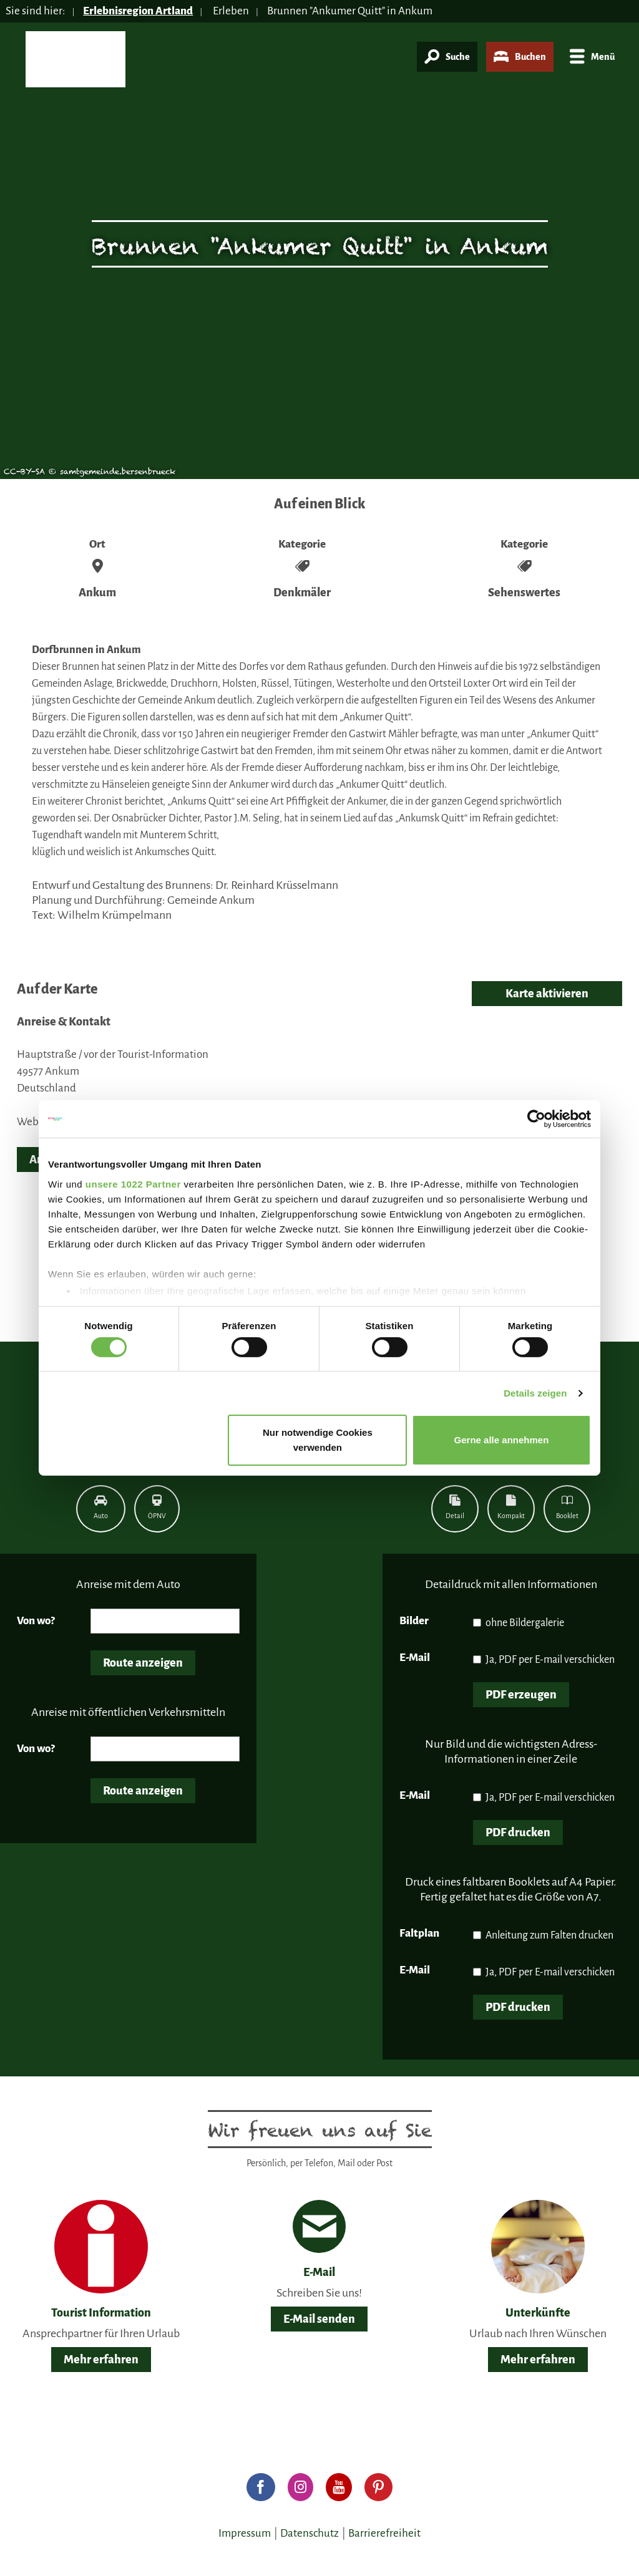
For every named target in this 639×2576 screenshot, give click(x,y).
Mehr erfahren (101, 2359)
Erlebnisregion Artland (138, 11)
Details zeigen (535, 1393)
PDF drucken (517, 1832)
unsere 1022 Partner (133, 1183)
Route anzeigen (143, 1663)
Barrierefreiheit (384, 2533)
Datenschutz (309, 2533)
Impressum (244, 2533)
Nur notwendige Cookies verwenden (318, 1440)
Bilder (414, 1621)
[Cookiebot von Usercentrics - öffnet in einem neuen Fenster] (536, 1119)
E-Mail (414, 1657)
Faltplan (419, 1933)
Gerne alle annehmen (501, 1440)
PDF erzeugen (521, 1694)
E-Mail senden (319, 2319)
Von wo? (36, 1621)
